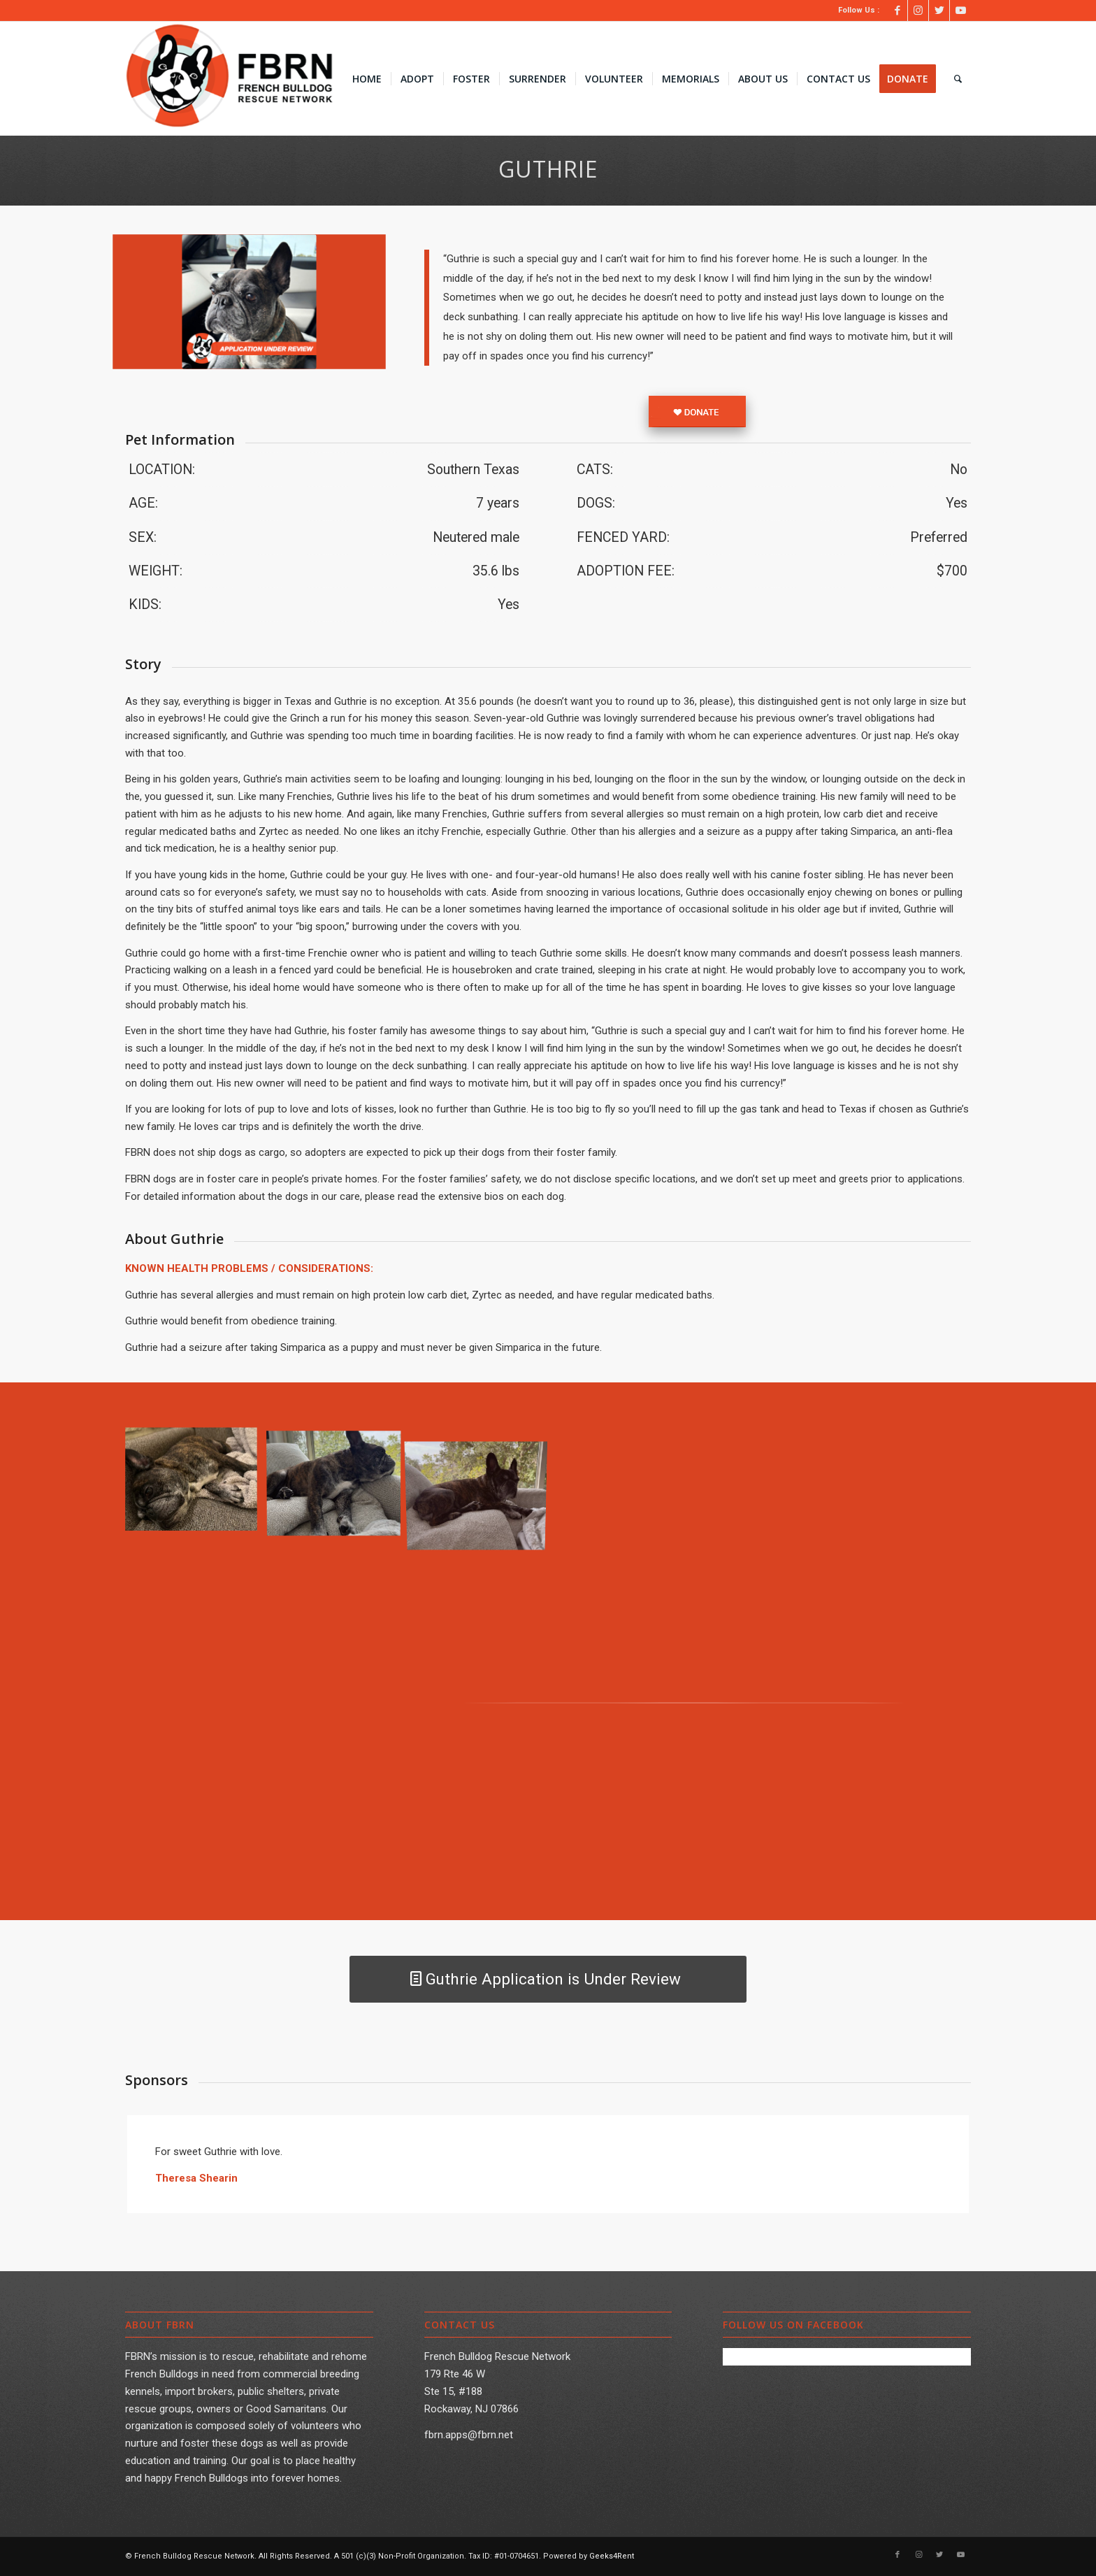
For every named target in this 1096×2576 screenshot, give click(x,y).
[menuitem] (367, 79)
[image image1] (339, 1485)
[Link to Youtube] (960, 10)
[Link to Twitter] (939, 10)
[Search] (958, 79)
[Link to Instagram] (918, 10)
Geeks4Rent (611, 2556)
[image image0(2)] (196, 1485)
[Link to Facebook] (897, 10)
